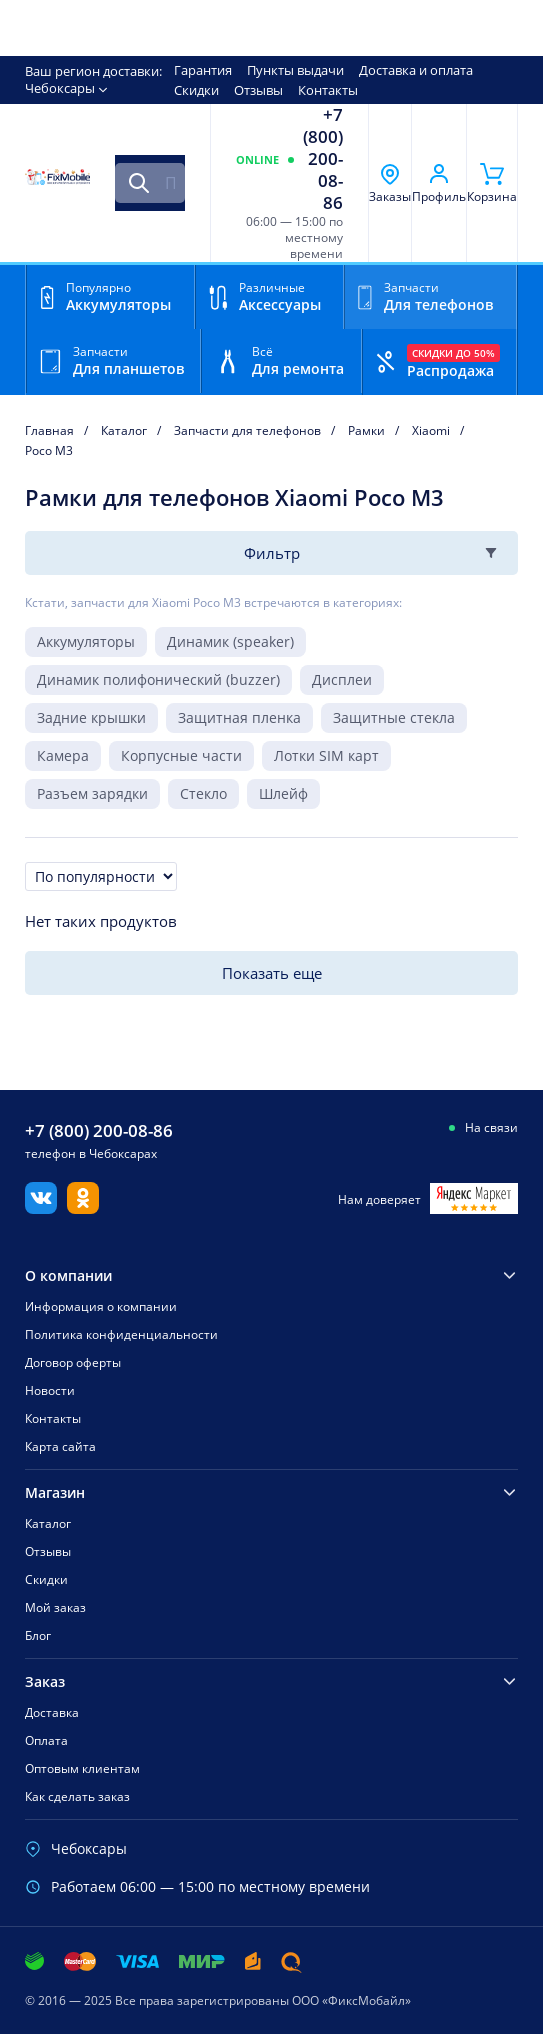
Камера (63, 755)
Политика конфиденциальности (121, 1334)
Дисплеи (342, 679)
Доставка (52, 1712)
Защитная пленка (239, 717)
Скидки (196, 90)
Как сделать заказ (77, 1796)
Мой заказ (55, 1607)
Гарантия (203, 70)
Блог (38, 1635)
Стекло (203, 793)
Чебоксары (60, 88)
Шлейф (283, 793)
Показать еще (272, 973)
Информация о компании (101, 1306)
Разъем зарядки (92, 793)
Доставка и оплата (416, 70)
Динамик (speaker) (230, 641)
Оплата (46, 1740)
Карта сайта (60, 1446)
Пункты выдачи (295, 70)
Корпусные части (181, 755)
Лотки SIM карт (326, 755)
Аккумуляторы (86, 641)
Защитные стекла (394, 717)
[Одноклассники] (83, 1208)
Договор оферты (73, 1362)
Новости (50, 1390)
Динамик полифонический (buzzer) (158, 679)
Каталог (48, 1523)
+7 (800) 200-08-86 (323, 159)
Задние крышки (91, 717)
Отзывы (258, 90)
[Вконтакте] (41, 1208)
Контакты (328, 90)
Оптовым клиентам (82, 1768)
